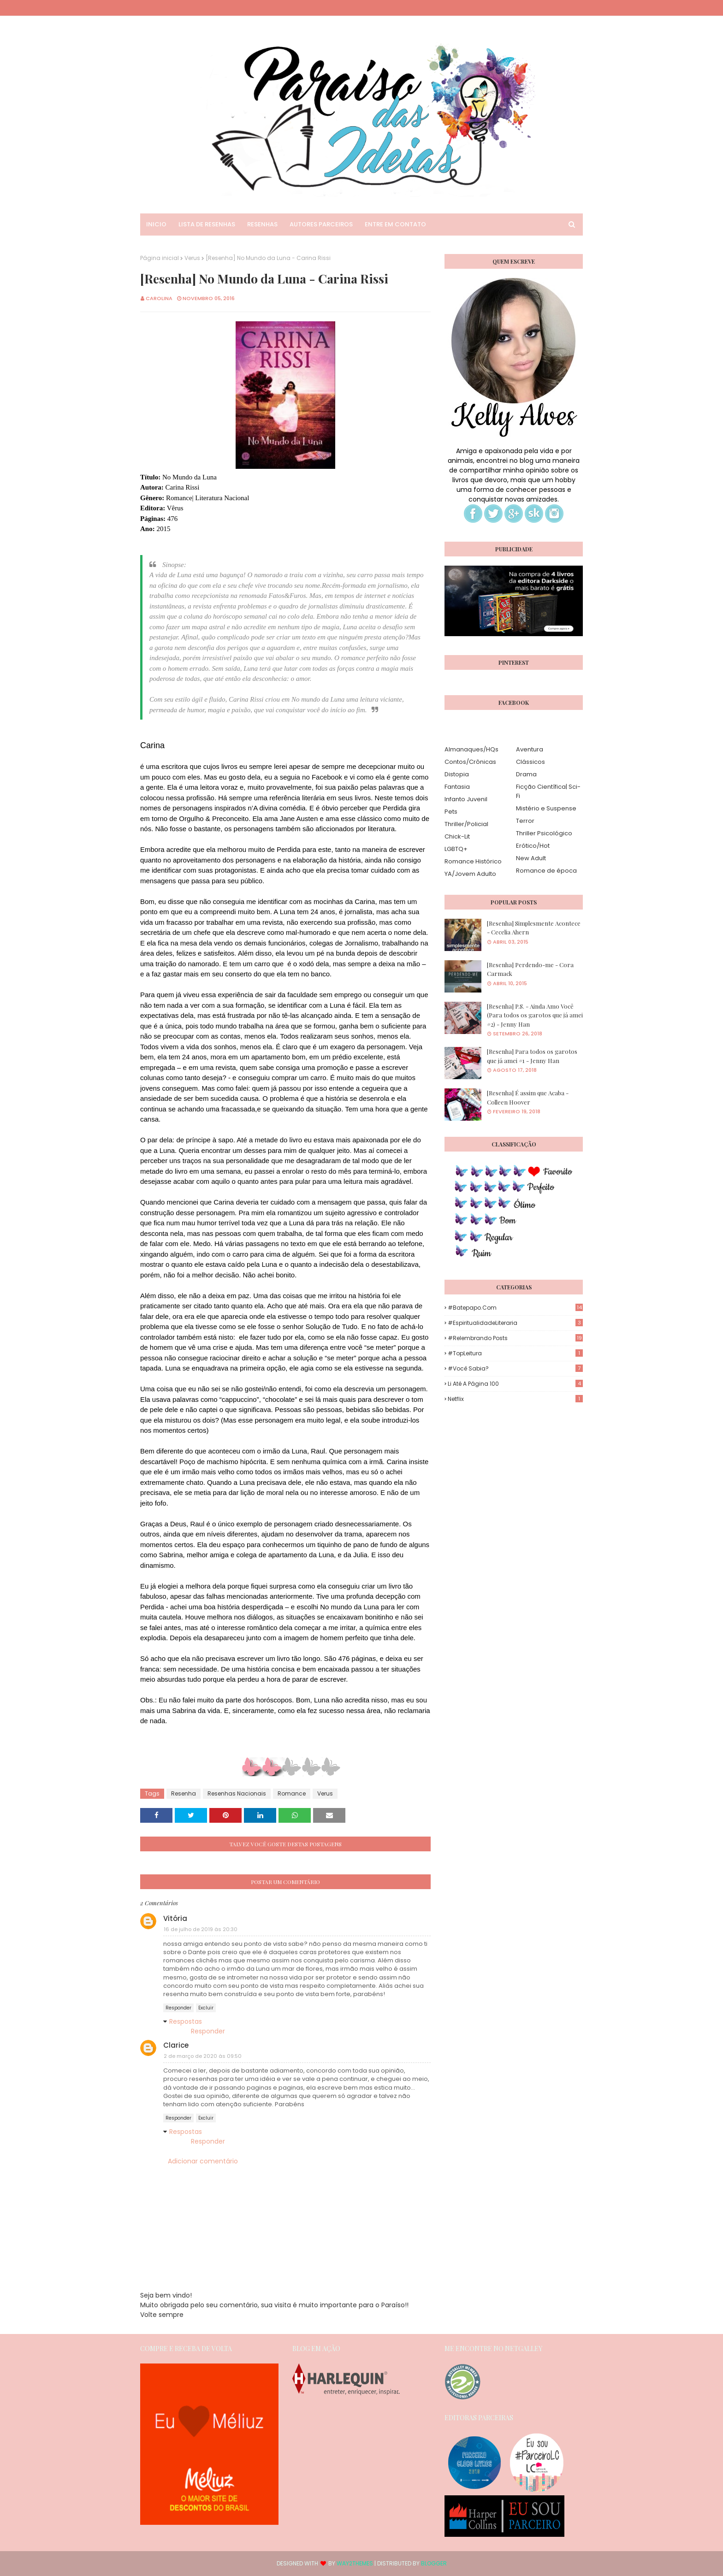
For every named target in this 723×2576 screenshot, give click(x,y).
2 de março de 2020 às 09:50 (203, 2056)
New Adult (531, 858)
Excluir (205, 2007)
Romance (292, 1793)
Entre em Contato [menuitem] (395, 224)
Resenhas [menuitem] (262, 224)
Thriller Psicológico (544, 833)
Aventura (529, 749)
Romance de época (546, 870)
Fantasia (457, 786)
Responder (178, 2007)
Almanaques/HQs (471, 749)
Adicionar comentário (203, 2161)
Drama (526, 774)
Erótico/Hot (533, 845)
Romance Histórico (473, 861)
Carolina (159, 298)
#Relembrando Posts (515, 1338)
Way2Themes (355, 2563)
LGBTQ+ (456, 849)
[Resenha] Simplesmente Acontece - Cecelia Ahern (534, 927)
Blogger (434, 2563)
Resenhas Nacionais (236, 1793)
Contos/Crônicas (470, 761)
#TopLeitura (515, 1353)
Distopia (456, 774)
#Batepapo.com (515, 1308)
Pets (450, 811)
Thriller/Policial (466, 824)
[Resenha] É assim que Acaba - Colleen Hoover (528, 1097)
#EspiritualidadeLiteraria (515, 1323)
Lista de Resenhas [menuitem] (206, 224)
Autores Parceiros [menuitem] (321, 224)
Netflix (515, 1399)
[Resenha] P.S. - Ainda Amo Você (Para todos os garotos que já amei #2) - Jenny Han (535, 1015)
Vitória (175, 1918)
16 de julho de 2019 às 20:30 (200, 1929)
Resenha (183, 1793)
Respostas (185, 2021)
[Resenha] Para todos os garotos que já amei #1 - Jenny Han (532, 1055)
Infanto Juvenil (465, 799)
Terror (525, 820)
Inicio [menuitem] (156, 224)
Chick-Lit (457, 836)
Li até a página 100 (515, 1384)
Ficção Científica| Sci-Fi (548, 791)
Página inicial (159, 258)
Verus (192, 258)
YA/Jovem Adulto (470, 873)
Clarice (176, 2045)
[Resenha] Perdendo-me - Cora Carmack (530, 969)
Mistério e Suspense (546, 808)
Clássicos (530, 761)
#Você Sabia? (515, 1368)
